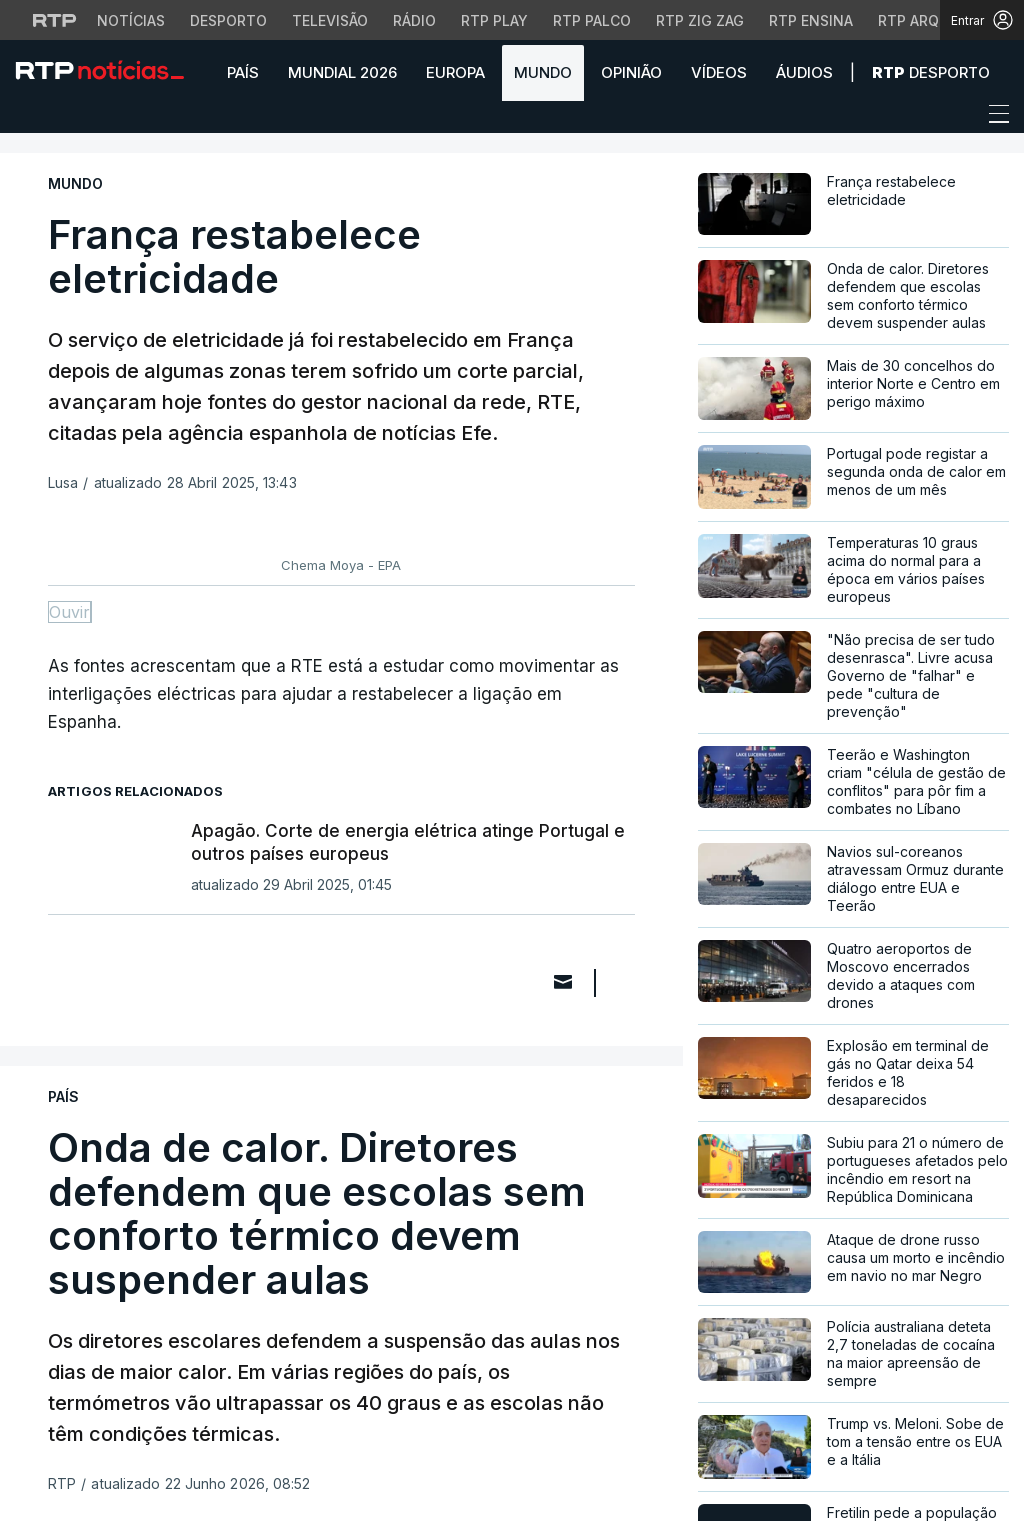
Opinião (631, 72)
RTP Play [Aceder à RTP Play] (494, 20)
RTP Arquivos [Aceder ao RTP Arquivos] (930, 20)
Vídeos (719, 72)
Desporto (931, 72)
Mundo (543, 72)
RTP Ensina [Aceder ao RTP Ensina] (811, 20)
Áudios (804, 72)
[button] (30, 119)
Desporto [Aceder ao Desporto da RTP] (228, 20)
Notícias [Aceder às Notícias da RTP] (131, 20)
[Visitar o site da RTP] (55, 20)
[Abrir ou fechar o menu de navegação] (993, 117)
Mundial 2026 (342, 72)
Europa (455, 72)
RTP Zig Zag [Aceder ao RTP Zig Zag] (700, 20)
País (243, 72)
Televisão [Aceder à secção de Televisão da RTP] (330, 20)
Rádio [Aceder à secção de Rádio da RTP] (414, 20)
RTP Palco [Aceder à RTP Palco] (592, 20)
